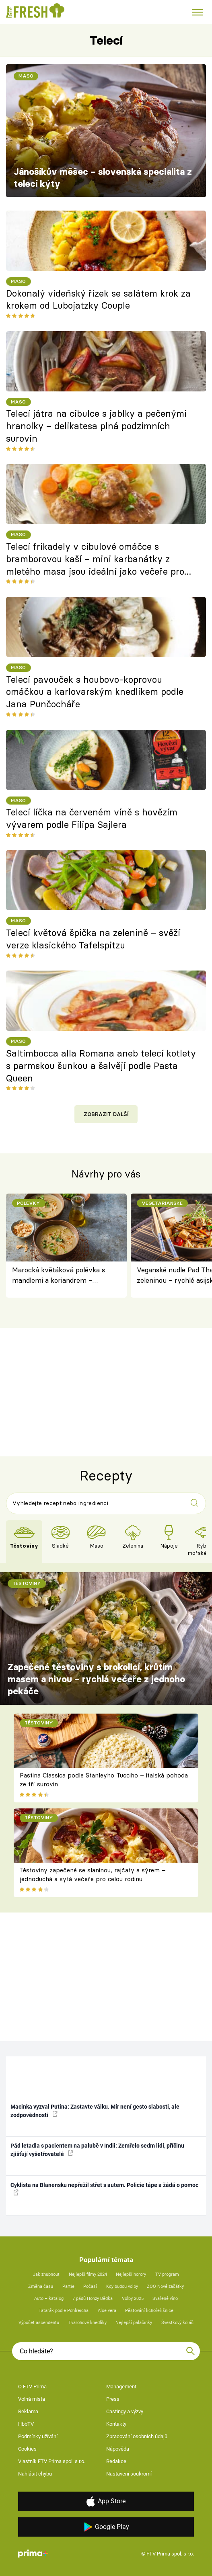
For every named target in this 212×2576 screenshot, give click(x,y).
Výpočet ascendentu (39, 2322)
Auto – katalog (49, 2298)
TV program (167, 2274)
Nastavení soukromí (129, 2474)
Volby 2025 (133, 2298)
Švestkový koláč (177, 2322)
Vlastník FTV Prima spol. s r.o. (51, 2461)
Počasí (90, 2286)
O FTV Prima (32, 2387)
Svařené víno (165, 2298)
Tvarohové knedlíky (87, 2322)
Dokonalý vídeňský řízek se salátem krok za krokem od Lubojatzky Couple (98, 299)
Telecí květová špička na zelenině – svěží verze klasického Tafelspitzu (93, 939)
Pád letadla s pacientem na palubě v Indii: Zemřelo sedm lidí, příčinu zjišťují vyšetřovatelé (97, 2149)
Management (121, 2387)
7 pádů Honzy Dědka (92, 2298)
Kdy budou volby (122, 2286)
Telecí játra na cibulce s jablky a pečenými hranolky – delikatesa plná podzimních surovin (96, 426)
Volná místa (31, 2399)
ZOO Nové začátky (165, 2286)
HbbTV (26, 2424)
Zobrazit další (106, 1114)
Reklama (28, 2411)
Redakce (116, 2461)
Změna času (40, 2286)
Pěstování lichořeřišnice (149, 2310)
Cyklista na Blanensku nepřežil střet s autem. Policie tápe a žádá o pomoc (104, 2188)
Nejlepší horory (131, 2274)
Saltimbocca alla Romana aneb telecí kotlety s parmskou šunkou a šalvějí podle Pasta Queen (101, 1066)
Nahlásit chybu (35, 2474)
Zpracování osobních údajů (136, 2436)
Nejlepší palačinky (133, 2322)
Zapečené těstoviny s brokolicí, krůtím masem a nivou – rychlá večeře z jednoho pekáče (96, 1679)
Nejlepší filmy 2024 (88, 2274)
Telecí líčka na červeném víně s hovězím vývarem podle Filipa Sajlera (91, 818)
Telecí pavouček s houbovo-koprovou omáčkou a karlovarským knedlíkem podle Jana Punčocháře (94, 692)
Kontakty (116, 2424)
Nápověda (117, 2449)
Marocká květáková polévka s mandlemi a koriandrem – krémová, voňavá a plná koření (60, 1275)
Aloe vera (107, 2310)
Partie (68, 2286)
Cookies (27, 2449)
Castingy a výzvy (124, 2411)
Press (112, 2399)
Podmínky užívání (38, 2436)
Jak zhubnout (46, 2274)
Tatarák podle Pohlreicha (64, 2310)
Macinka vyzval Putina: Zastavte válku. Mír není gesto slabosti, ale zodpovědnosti (94, 2110)
